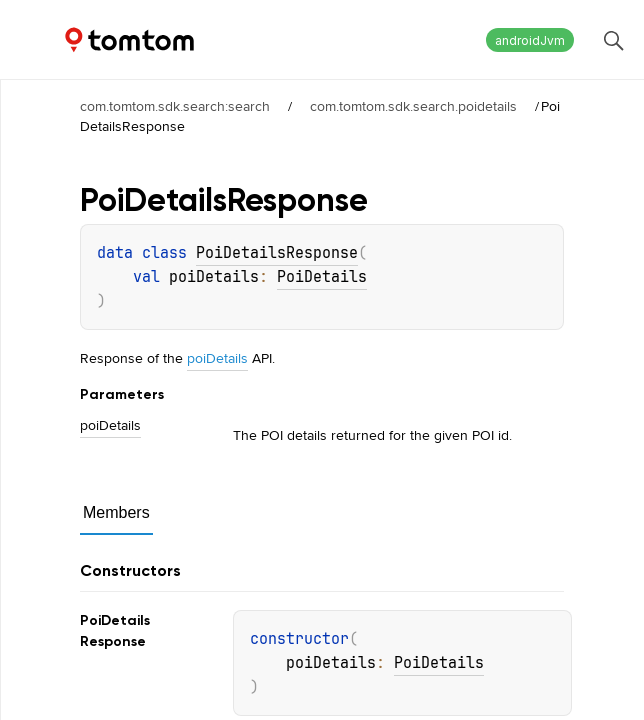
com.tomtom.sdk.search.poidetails (413, 106)
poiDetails (217, 358)
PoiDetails (322, 277)
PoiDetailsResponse (277, 253)
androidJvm (530, 40)
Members (116, 512)
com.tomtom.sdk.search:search (175, 106)
